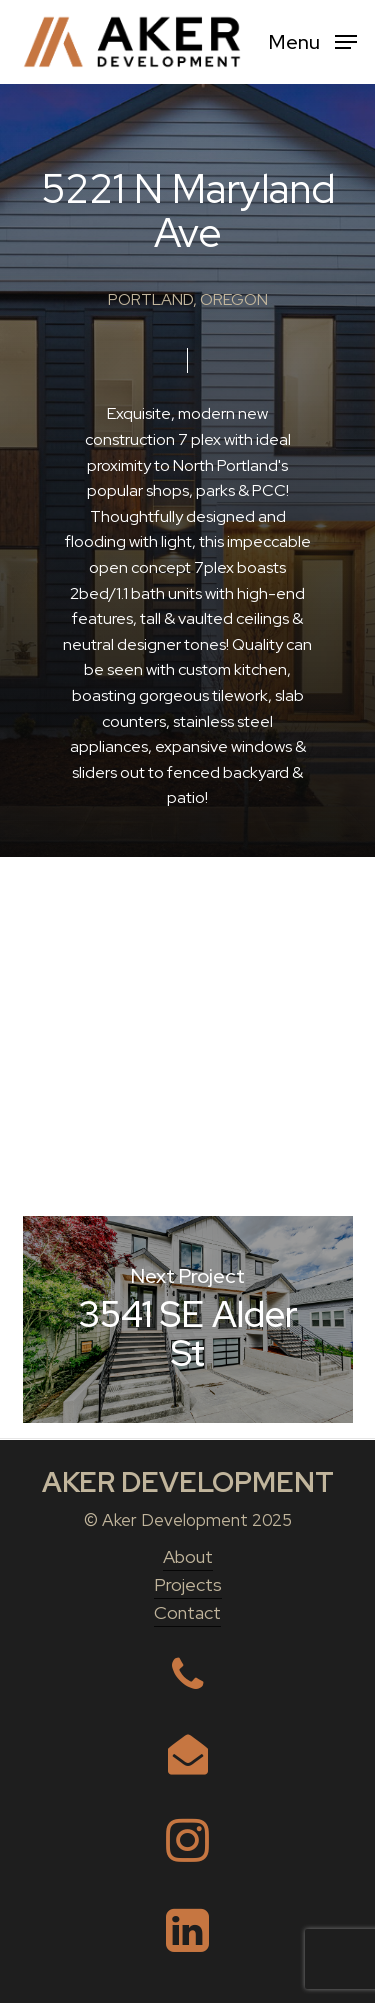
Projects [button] (188, 1584)
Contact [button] (187, 1612)
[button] (313, 40)
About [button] (188, 1556)
